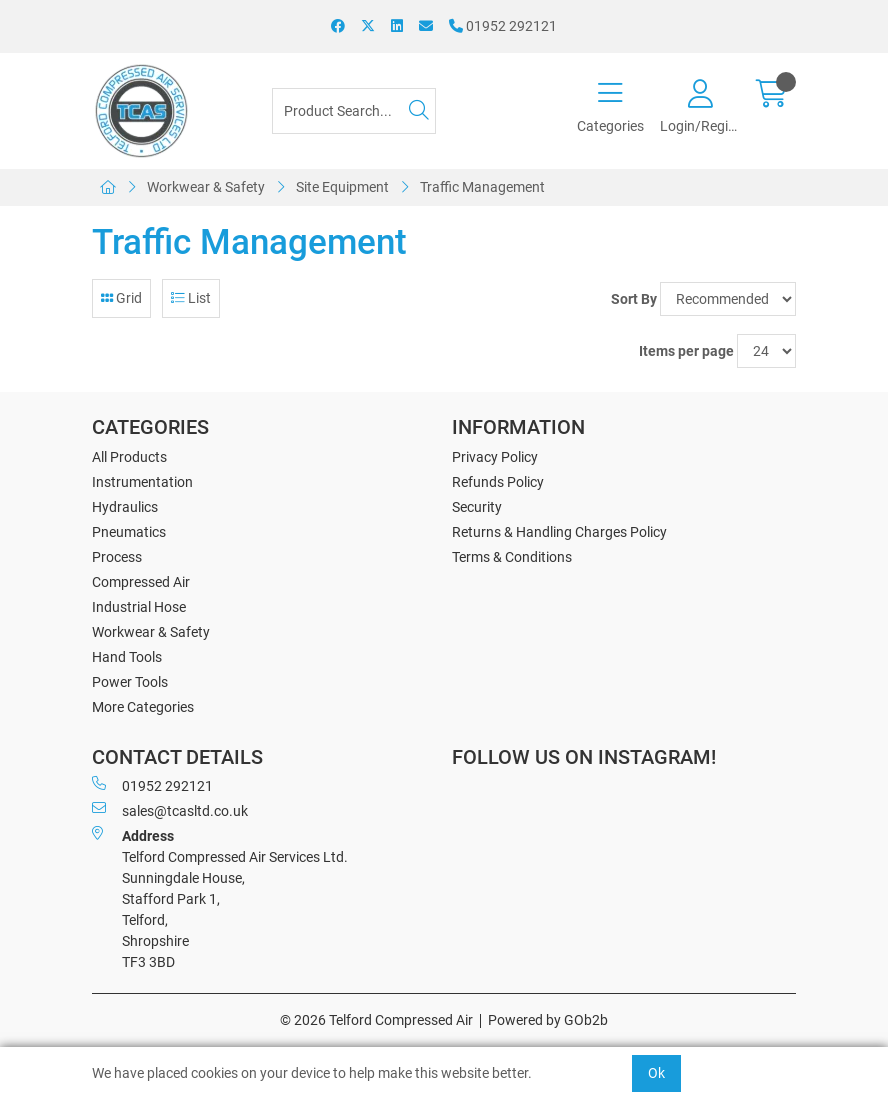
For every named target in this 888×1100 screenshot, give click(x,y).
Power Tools (130, 682)
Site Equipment (342, 187)
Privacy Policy (495, 457)
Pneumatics (129, 532)
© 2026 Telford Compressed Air (376, 1020)
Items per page (686, 351)
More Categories (143, 707)
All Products (129, 457)
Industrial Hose (139, 607)
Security (477, 507)
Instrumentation (142, 482)
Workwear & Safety (206, 187)
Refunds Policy (498, 482)
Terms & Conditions (512, 557)
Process (117, 557)
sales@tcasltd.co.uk (170, 810)
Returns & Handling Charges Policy (559, 532)
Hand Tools (127, 657)
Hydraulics (125, 507)
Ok (656, 1073)
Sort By (634, 299)
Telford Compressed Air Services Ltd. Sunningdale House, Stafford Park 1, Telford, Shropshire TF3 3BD (220, 898)
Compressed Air (141, 582)
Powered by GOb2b (548, 1020)
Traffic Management (482, 187)
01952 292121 (503, 26)
